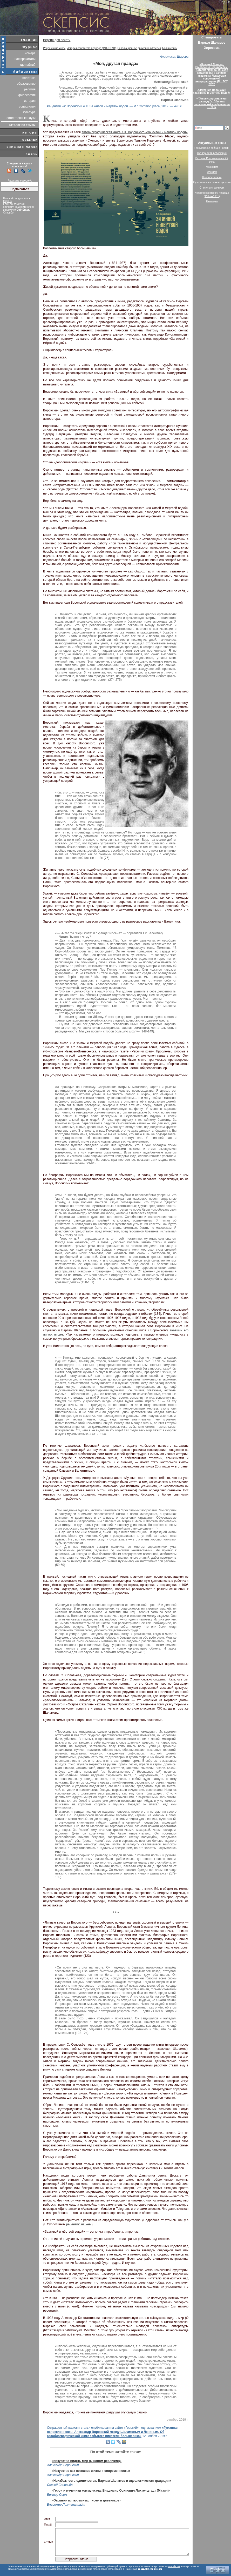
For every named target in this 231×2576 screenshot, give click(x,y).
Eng (222, 2)
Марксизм (212, 166)
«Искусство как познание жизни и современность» (91, 2471)
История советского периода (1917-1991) (91, 48)
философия (27, 95)
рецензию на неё (78, 2224)
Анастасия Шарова (174, 56)
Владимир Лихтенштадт (66, 2504)
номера (30, 53)
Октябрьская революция (212, 153)
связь (32, 154)
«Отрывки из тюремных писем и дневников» (86, 2500)
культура (29, 112)
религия (30, 89)
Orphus (7, 201)
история (30, 101)
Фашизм (212, 172)
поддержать (3, 55)
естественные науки (21, 118)
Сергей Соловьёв (60, 2485)
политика (29, 78)
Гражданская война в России (211, 147)
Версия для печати (56, 40)
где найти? (28, 64)
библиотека (25, 72)
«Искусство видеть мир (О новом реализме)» (86, 2461)
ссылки (30, 140)
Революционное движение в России (139, 48)
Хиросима (211, 48)
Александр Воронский (63, 2465)
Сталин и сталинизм (212, 187)
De (228, 2)
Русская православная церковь (212, 182)
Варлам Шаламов (211, 42)
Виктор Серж (57, 2495)
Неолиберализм (212, 177)
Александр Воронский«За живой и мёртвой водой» (211, 91)
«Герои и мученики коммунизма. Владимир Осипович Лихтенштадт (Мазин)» (111, 2490)
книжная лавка (22, 147)
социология (27, 106)
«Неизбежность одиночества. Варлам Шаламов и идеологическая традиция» (111, 2480)
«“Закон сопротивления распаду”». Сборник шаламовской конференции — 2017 (212, 103)
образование (26, 83)
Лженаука (212, 201)
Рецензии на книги (54, 48)
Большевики (169, 48)
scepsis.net (174, 2566)
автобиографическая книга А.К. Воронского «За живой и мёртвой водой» (134, 132)
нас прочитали (25, 59)
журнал (30, 47)
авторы (30, 132)
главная (29, 40)
